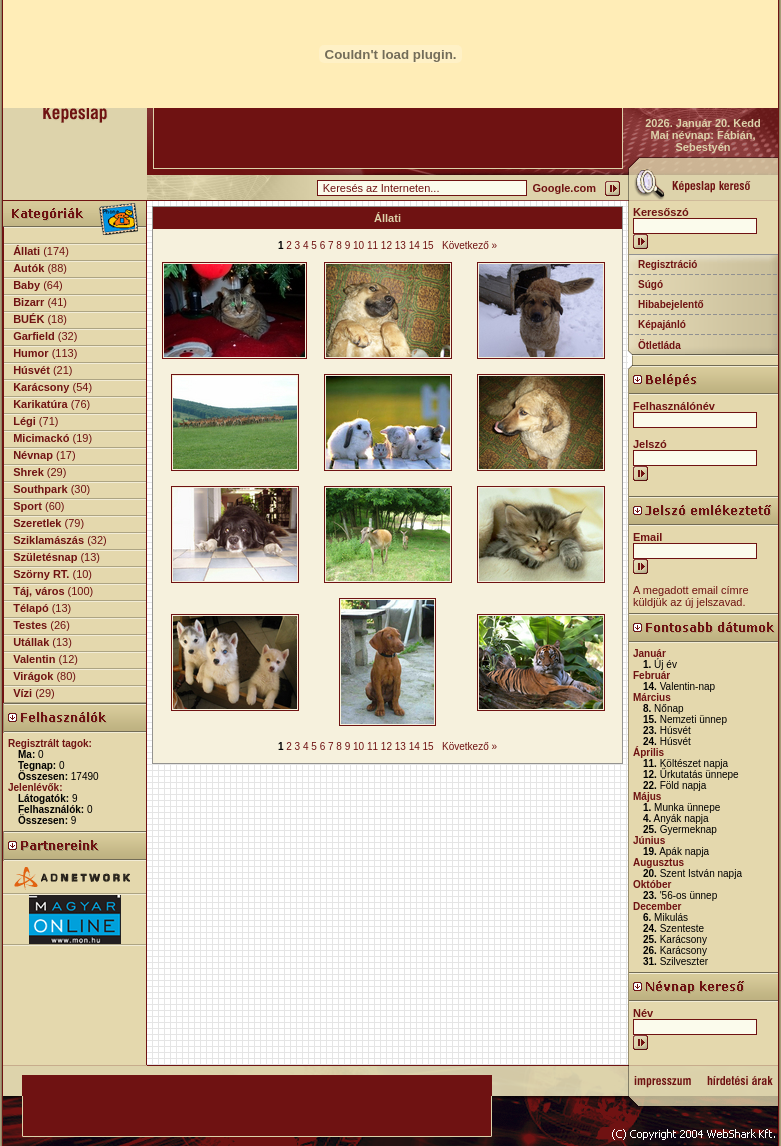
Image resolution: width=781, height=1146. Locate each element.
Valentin (34, 659)
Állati (26, 251)
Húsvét (31, 370)
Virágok (33, 676)
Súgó (650, 284)
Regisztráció (667, 264)
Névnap (33, 455)
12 (386, 245)
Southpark (40, 489)
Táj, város (38, 591)
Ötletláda (659, 345)
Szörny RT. (41, 574)
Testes (30, 625)
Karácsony (41, 387)
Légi (24, 421)
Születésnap (45, 557)
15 (428, 245)
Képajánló (662, 324)
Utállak (31, 642)
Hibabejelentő (671, 304)
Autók (28, 268)
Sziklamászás (48, 540)
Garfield (34, 336)
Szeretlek (37, 523)
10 (358, 245)
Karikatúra (40, 404)
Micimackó (41, 438)
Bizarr (28, 302)
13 (400, 245)
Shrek (28, 472)
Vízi (22, 693)
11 (372, 245)
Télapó (30, 608)
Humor (30, 353)
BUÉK (28, 319)
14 (414, 245)
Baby (26, 285)
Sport (27, 506)
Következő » (469, 245)
